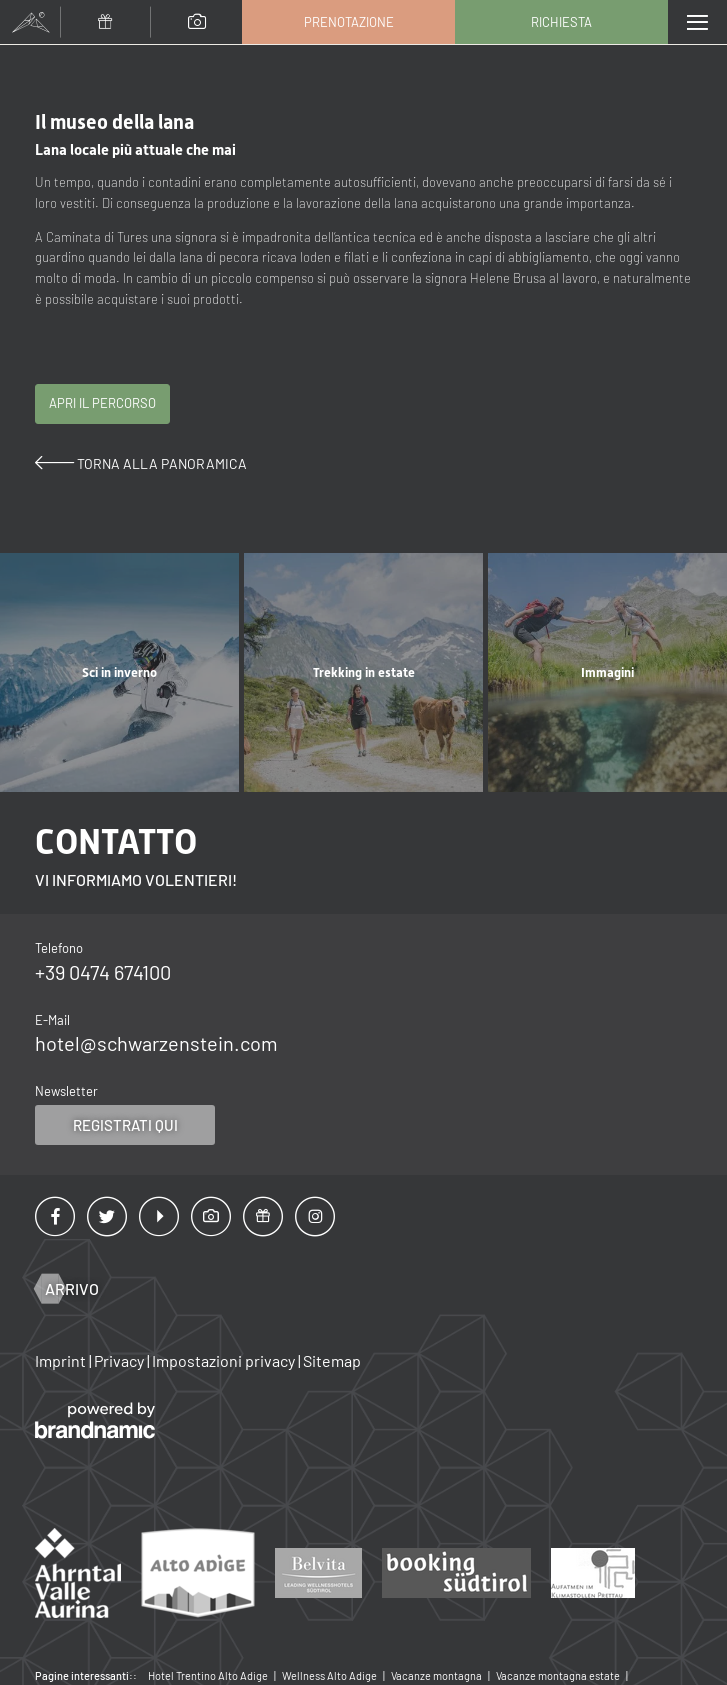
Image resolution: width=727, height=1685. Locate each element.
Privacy (120, 1360)
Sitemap (332, 1360)
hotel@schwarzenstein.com (156, 1043)
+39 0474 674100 (103, 972)
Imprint (62, 1360)
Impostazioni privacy (225, 1360)
